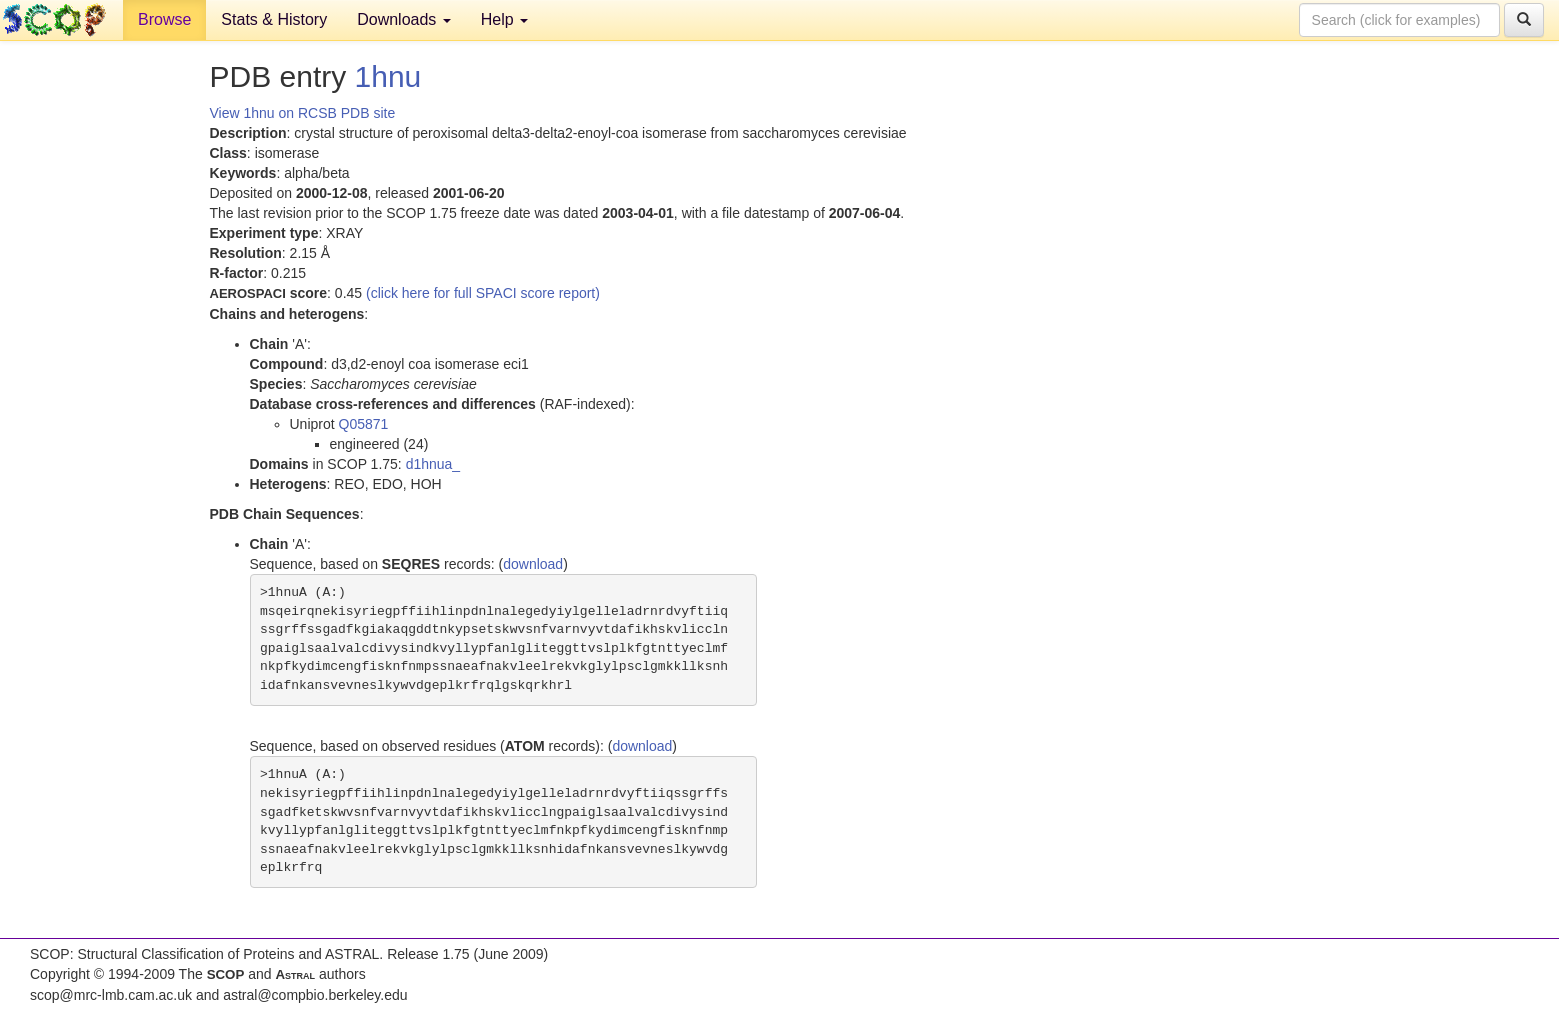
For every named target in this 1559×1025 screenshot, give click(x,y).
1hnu (388, 76)
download (533, 564)
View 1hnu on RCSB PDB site (303, 113)
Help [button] (504, 19)
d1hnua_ (433, 464)
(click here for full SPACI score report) (483, 293)
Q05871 (364, 424)
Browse (164, 19)
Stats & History (274, 19)
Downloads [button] (404, 19)
